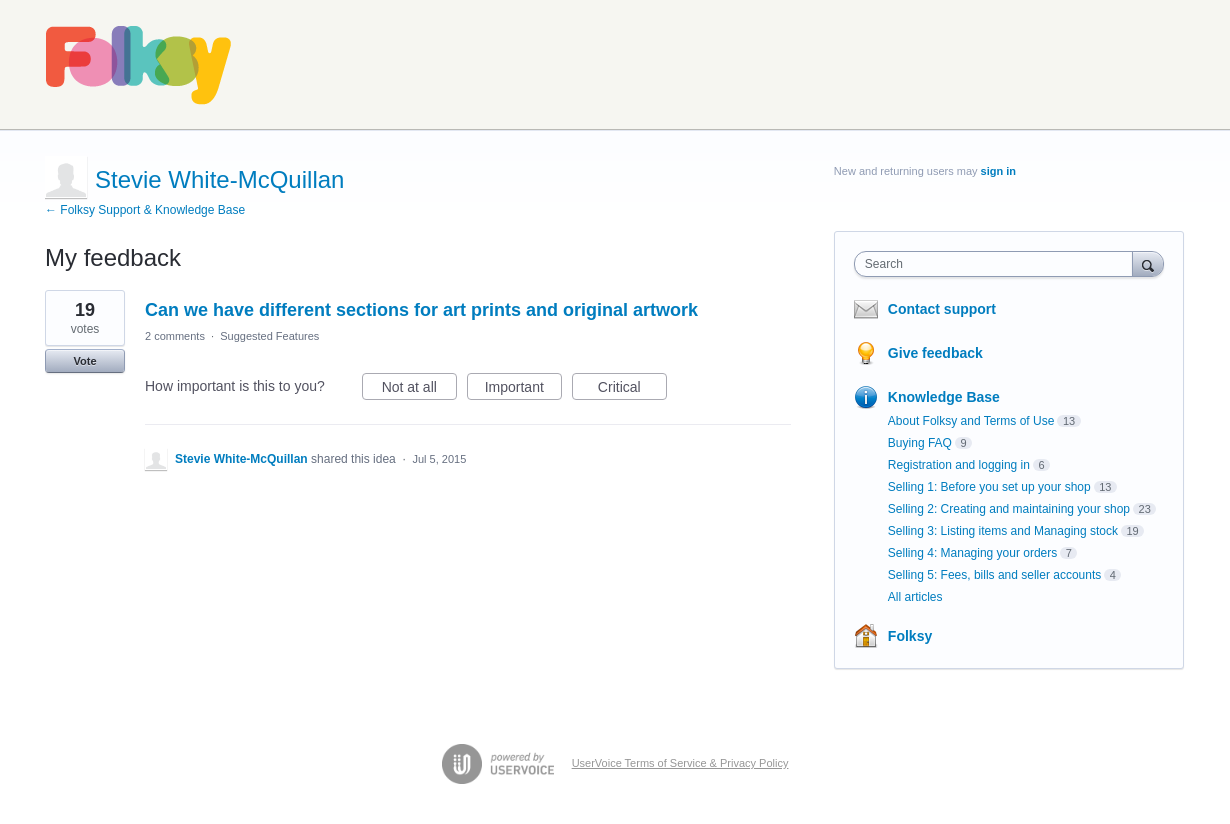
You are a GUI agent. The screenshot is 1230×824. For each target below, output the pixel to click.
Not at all (419, 390)
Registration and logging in (959, 465)
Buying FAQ (920, 443)
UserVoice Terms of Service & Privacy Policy (680, 763)
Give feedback (935, 353)
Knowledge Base (944, 397)
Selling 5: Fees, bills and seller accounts (994, 575)
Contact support (942, 309)
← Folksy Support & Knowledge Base (145, 210)
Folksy (910, 636)
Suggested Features (269, 336)
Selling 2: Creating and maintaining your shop (1009, 509)
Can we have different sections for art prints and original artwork (421, 310)
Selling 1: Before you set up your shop (989, 487)
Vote (84, 361)
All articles (915, 597)
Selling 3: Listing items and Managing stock (1003, 531)
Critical (632, 390)
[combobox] (998, 264)
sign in (998, 171)
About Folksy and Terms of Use (971, 421)
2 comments (175, 336)
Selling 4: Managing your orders (972, 553)
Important (523, 390)
